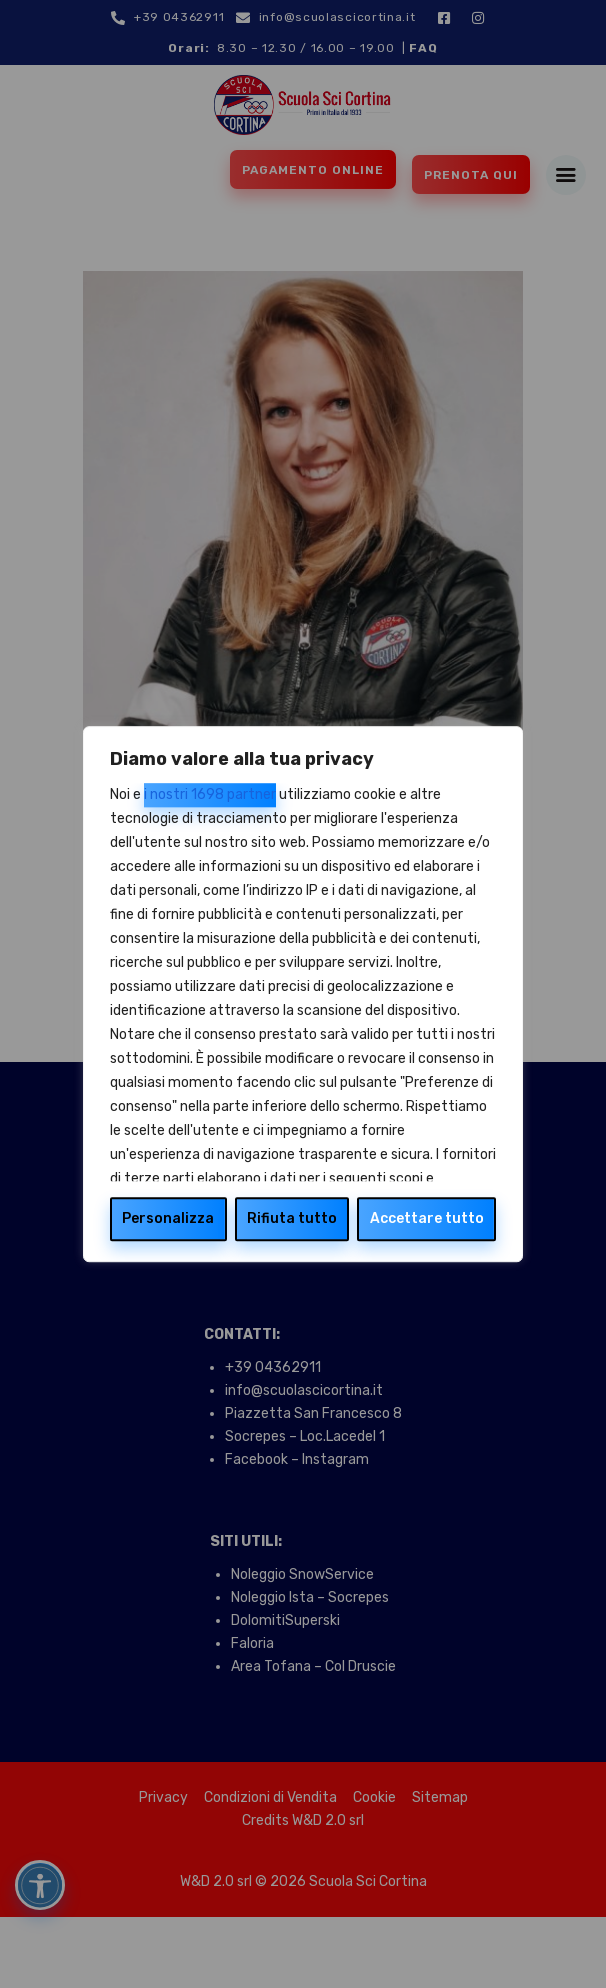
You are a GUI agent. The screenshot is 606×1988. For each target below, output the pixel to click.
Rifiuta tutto (292, 1218)
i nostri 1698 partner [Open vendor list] (210, 794)
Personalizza (168, 1218)
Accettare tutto (427, 1218)
